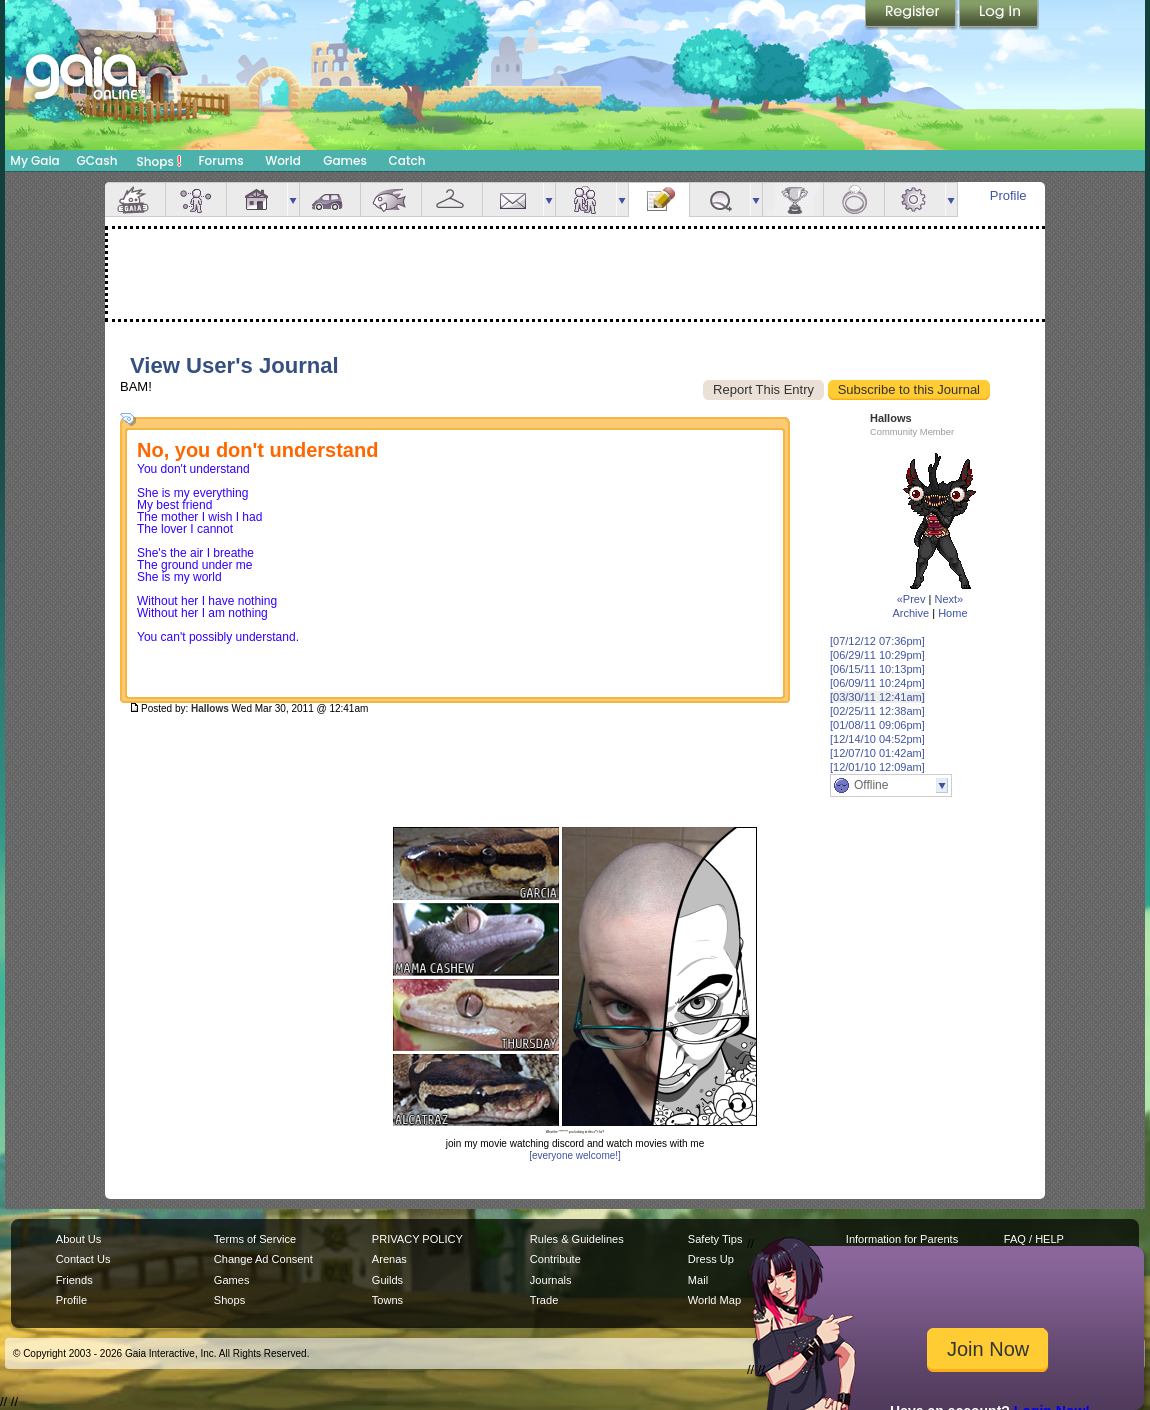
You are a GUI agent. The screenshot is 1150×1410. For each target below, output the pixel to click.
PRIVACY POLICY (417, 1239)
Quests (720, 199)
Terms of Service (255, 1239)
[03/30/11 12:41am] (877, 697)
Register (912, 15)
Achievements (793, 199)
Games (345, 160)
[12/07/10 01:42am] (877, 753)
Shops (159, 161)
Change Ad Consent (263, 1259)
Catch (407, 160)
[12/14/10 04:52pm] (877, 739)
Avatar (196, 199)
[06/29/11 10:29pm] (877, 655)
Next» (948, 599)
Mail (513, 199)
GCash (97, 160)
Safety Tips (715, 1239)
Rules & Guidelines (577, 1239)
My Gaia (34, 160)
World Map (714, 1300)
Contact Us (83, 1259)
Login (999, 15)
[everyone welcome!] (575, 1155)
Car (330, 199)
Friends (586, 199)
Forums (220, 160)
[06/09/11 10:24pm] (877, 683)
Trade (544, 1300)
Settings (915, 199)
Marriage (854, 199)
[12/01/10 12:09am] (877, 767)
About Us (78, 1239)
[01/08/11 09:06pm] (877, 725)
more (293, 199)
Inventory (452, 199)
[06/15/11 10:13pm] (877, 669)
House (257, 199)
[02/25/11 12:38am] (877, 711)
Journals (551, 1280)
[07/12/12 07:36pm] (877, 641)
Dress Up (711, 1259)
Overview (135, 199)
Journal (659, 199)
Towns (387, 1300)
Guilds (387, 1280)
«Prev (911, 599)
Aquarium (391, 199)
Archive (910, 613)
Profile (1008, 195)
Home (952, 613)
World (283, 160)
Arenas (389, 1259)
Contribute (555, 1259)
